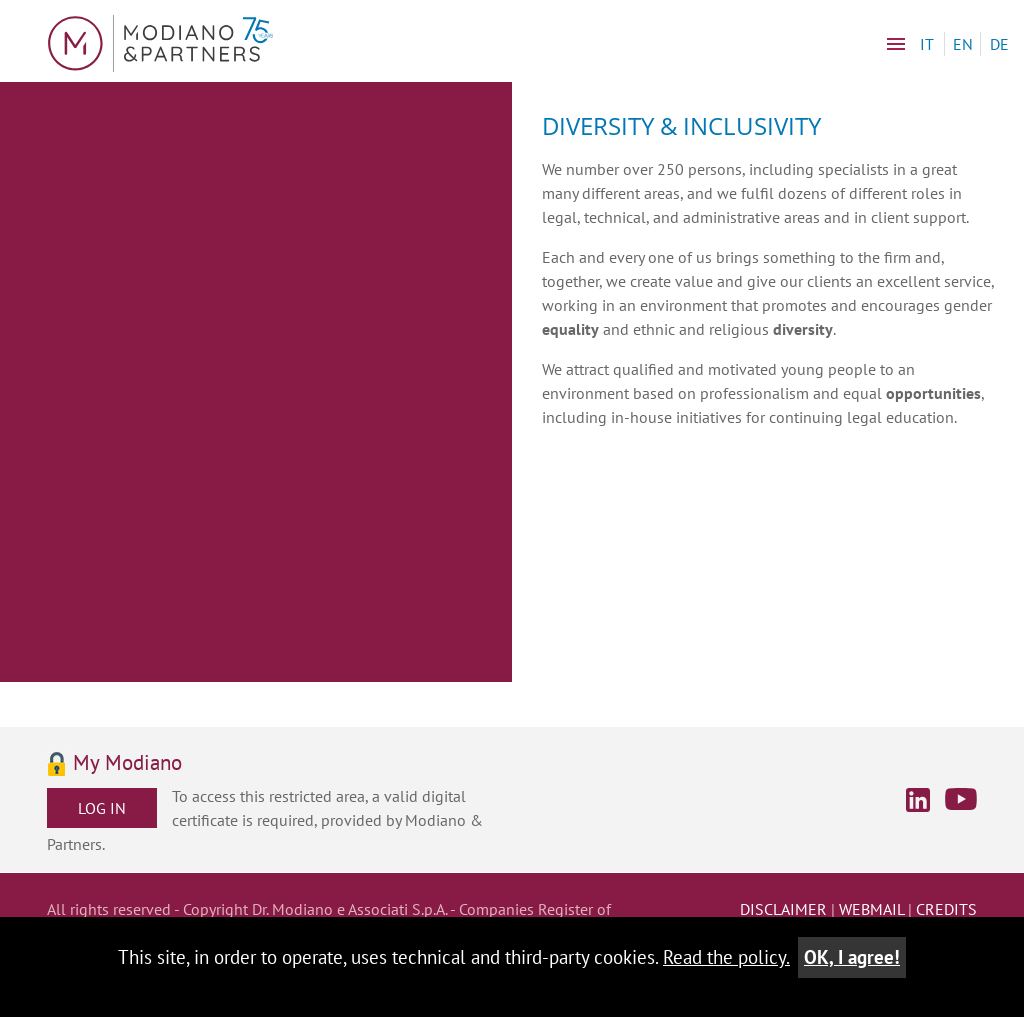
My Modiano (127, 763)
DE (999, 44)
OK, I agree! (852, 956)
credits (946, 909)
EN (963, 44)
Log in (102, 808)
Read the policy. (726, 956)
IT (927, 44)
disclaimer (783, 909)
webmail (871, 909)
